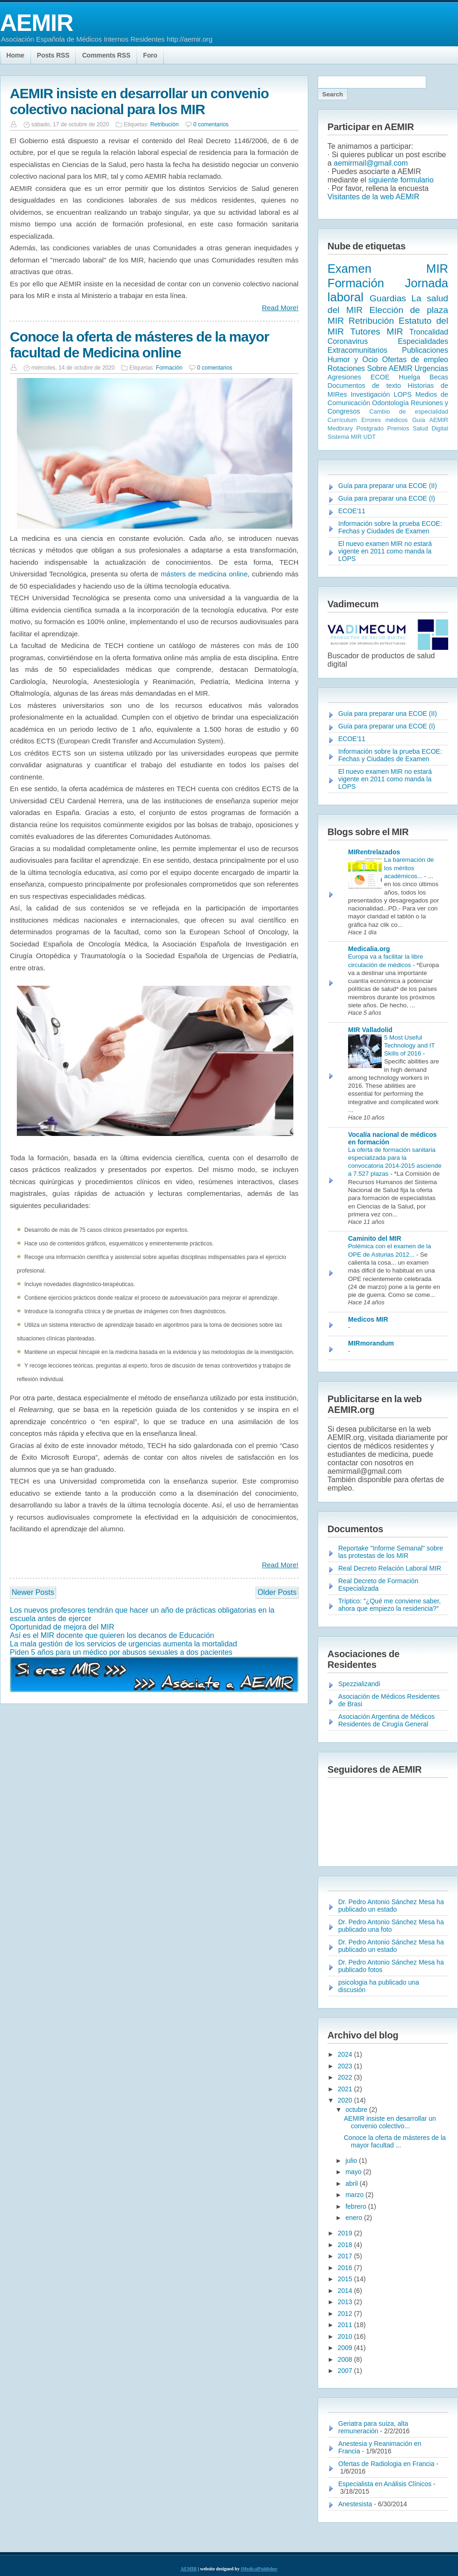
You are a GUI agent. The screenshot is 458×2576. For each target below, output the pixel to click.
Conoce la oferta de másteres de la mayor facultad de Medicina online (139, 344)
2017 (346, 2256)
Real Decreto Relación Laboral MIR (389, 1568)
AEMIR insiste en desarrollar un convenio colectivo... (390, 2122)
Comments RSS (106, 55)
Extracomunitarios (357, 350)
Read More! (280, 308)
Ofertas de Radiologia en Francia (386, 2463)
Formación (169, 367)
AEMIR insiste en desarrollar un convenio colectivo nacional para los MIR (139, 101)
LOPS (402, 394)
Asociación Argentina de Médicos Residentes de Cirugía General (386, 1720)
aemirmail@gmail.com (371, 163)
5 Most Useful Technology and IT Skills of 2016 (409, 1045)
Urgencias (431, 368)
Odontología (390, 403)
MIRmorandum (371, 1343)
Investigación (370, 394)
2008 (346, 2359)
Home (15, 55)
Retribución (164, 124)
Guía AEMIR (430, 419)
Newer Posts (33, 1592)
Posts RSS (53, 55)
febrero (356, 2206)
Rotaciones (346, 368)
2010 (346, 2336)
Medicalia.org (369, 949)
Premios (398, 428)
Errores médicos (384, 419)
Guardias (388, 298)
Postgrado (370, 428)
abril (352, 2183)
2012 (346, 2313)
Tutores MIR (376, 331)
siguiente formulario (401, 180)
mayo (354, 2172)
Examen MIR (387, 268)
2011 (346, 2325)
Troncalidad (428, 332)
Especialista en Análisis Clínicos (384, 2484)
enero (354, 2217)
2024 (346, 2054)
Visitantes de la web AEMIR (373, 197)
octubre (357, 2109)
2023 (346, 2066)
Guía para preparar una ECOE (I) (386, 498)
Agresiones (344, 377)
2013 (346, 2302)
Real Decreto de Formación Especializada (378, 1584)
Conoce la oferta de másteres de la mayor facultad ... (395, 2141)
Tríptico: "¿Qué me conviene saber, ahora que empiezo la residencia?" (389, 1604)
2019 (346, 2233)
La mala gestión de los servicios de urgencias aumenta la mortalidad (123, 1644)
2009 (346, 2347)
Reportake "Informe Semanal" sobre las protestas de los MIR (390, 1551)
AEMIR (36, 23)
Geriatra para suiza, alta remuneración (373, 2427)
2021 (346, 2089)
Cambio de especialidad (409, 411)
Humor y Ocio (352, 360)
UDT (369, 436)
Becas (438, 377)
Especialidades (423, 341)
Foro (150, 55)
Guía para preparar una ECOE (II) (387, 485)
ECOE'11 (351, 511)
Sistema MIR (344, 436)
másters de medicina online (204, 574)
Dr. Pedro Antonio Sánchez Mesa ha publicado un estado (391, 1905)
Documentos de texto (364, 385)
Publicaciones (425, 350)
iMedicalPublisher (259, 2568)
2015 (346, 2279)
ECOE (380, 377)
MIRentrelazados (374, 852)
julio (352, 2160)
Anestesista (355, 2504)
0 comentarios (210, 124)
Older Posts (277, 1592)
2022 (346, 2077)
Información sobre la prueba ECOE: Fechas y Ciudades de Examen (390, 527)
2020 (346, 2100)
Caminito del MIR (374, 1238)
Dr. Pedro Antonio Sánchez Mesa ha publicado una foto (391, 1925)
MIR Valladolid (370, 1029)
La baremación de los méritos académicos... (409, 868)
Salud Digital (430, 428)
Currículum (342, 419)
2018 (346, 2245)
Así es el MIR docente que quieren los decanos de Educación (112, 1635)
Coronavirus (347, 341)
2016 (346, 2267)
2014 (346, 2290)
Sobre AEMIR (390, 368)
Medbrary (340, 428)
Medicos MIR (368, 1319)
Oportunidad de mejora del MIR (62, 1627)
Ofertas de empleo (415, 360)
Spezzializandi (359, 1684)
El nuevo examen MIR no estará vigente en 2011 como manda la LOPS (385, 551)
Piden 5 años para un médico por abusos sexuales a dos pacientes (121, 1652)
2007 (346, 2370)
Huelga (410, 377)
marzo (355, 2194)
